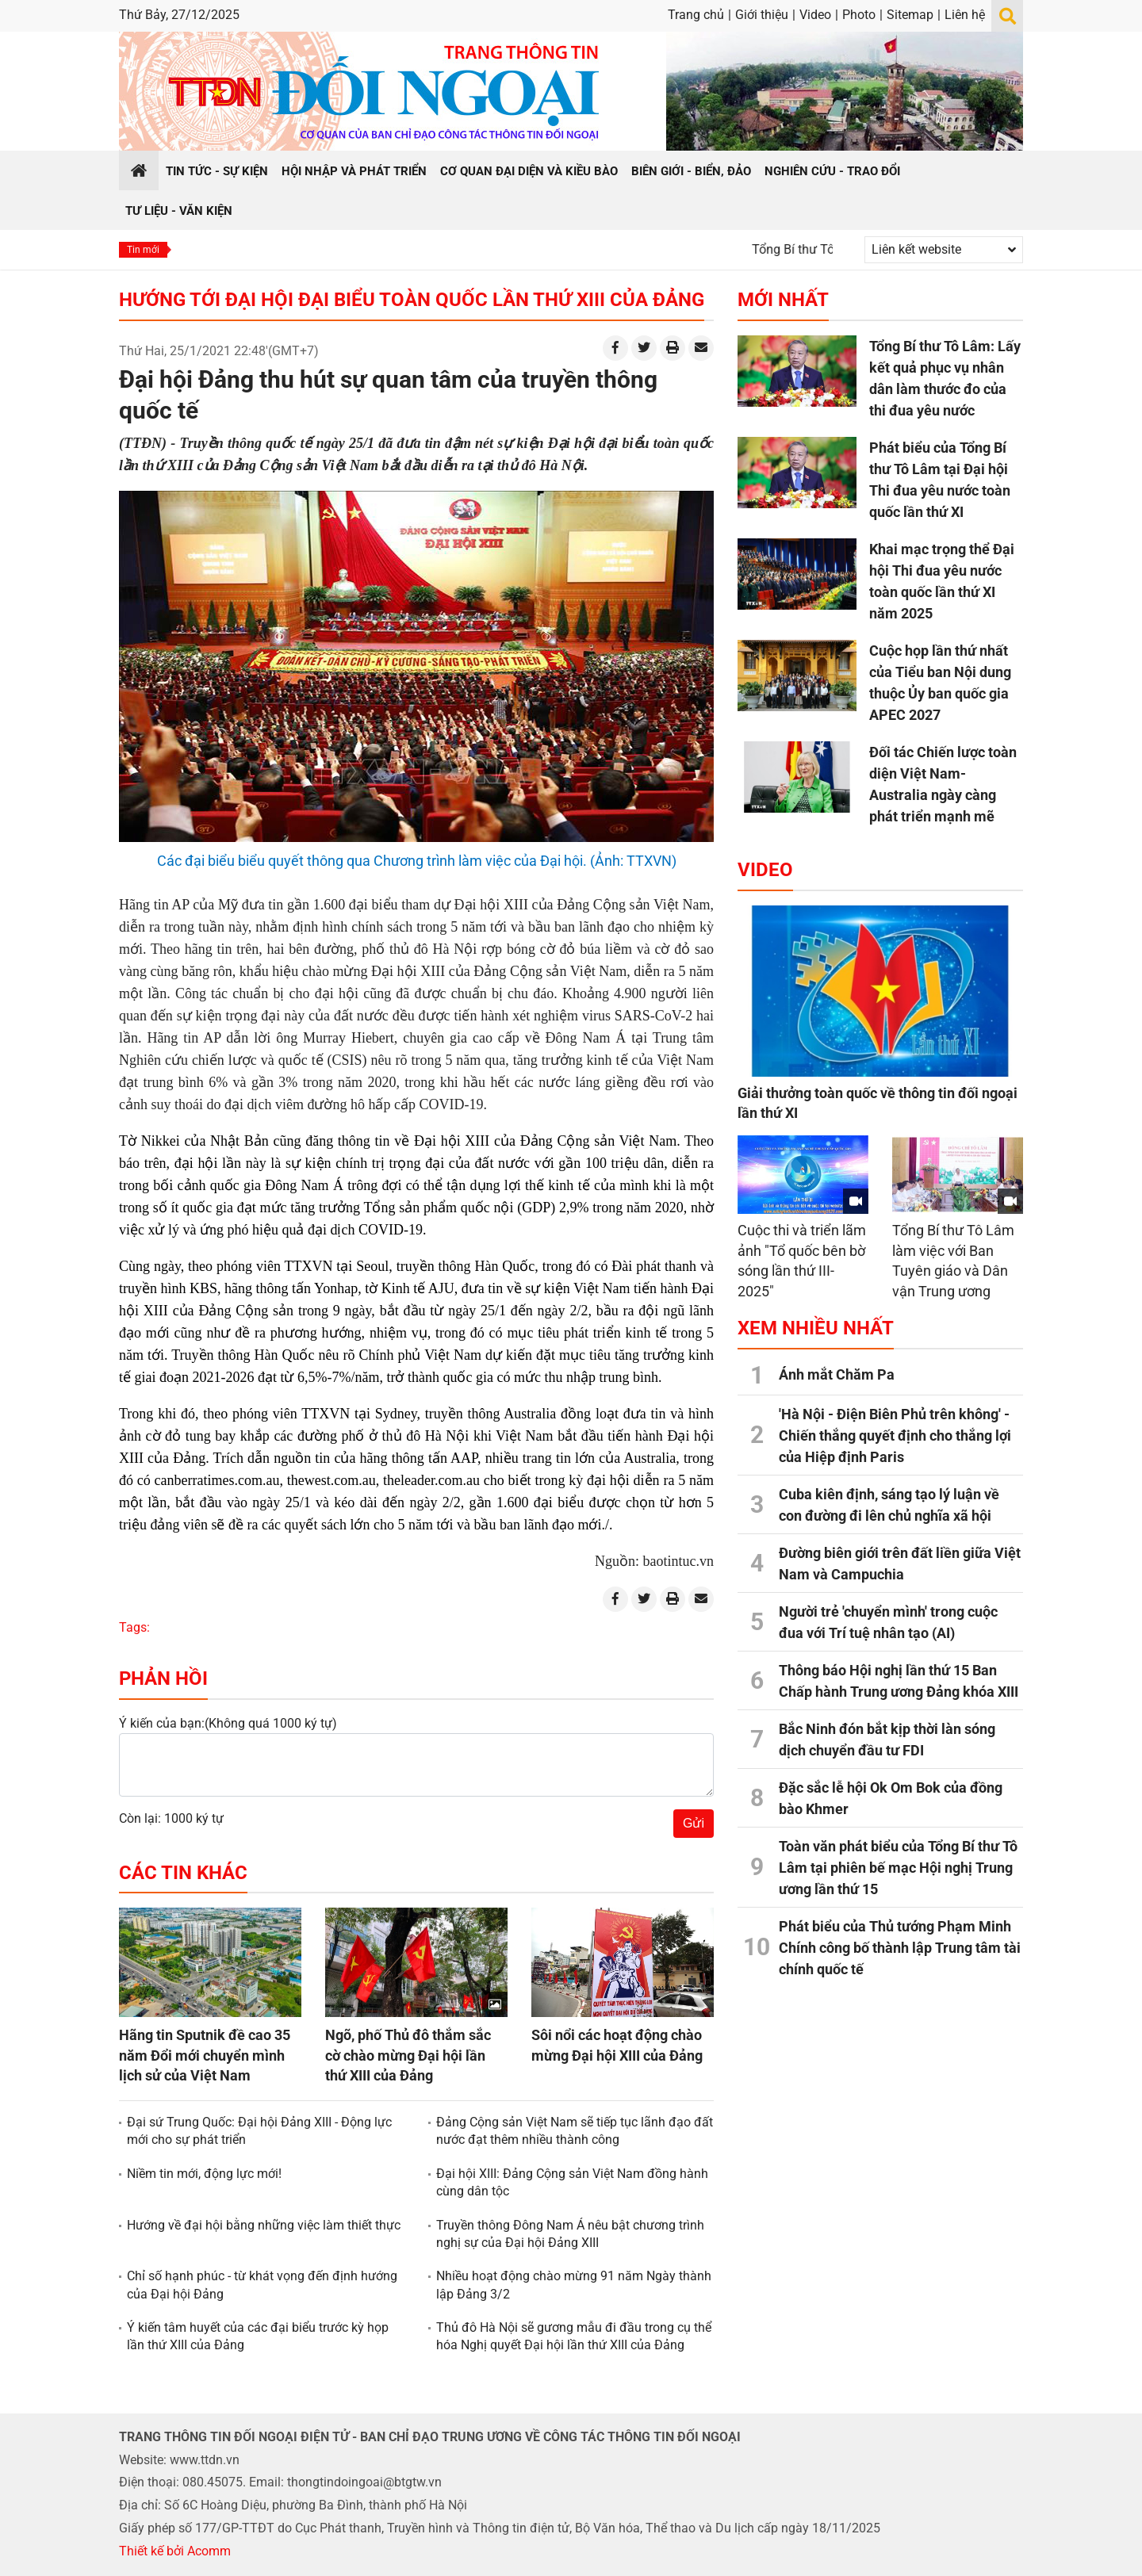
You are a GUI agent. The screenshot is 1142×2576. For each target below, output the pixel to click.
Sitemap (910, 14)
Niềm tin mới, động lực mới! (204, 2173)
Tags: (134, 1627)
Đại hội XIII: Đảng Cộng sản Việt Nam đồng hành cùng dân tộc (572, 2182)
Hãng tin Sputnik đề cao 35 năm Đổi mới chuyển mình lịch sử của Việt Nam (204, 2055)
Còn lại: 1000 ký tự (171, 1818)
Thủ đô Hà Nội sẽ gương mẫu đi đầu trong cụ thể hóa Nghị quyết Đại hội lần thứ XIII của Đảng (573, 2336)
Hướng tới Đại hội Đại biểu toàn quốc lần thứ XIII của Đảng (411, 300)
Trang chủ (696, 14)
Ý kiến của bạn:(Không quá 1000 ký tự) (228, 1723)
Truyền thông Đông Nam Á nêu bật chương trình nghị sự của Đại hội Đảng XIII (570, 2234)
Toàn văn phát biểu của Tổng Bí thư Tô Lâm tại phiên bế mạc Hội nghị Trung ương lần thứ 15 (898, 1867)
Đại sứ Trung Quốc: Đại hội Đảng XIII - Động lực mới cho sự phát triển (259, 2131)
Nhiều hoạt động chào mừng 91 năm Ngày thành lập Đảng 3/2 (573, 2284)
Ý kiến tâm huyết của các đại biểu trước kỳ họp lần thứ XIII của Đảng (258, 2336)
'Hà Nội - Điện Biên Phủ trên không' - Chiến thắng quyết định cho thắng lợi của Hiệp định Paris (895, 1435)
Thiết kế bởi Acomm (175, 2551)
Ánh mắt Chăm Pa (837, 1374)
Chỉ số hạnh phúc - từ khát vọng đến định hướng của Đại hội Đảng (262, 2284)
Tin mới (143, 249)
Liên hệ (965, 14)
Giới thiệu (761, 14)
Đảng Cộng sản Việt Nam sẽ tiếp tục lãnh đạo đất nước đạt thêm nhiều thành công (574, 2131)
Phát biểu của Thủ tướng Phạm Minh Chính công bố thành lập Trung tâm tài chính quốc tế (900, 1947)
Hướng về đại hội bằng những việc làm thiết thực (263, 2225)
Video (815, 14)
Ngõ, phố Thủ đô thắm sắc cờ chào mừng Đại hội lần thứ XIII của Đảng (408, 2055)
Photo (859, 14)
